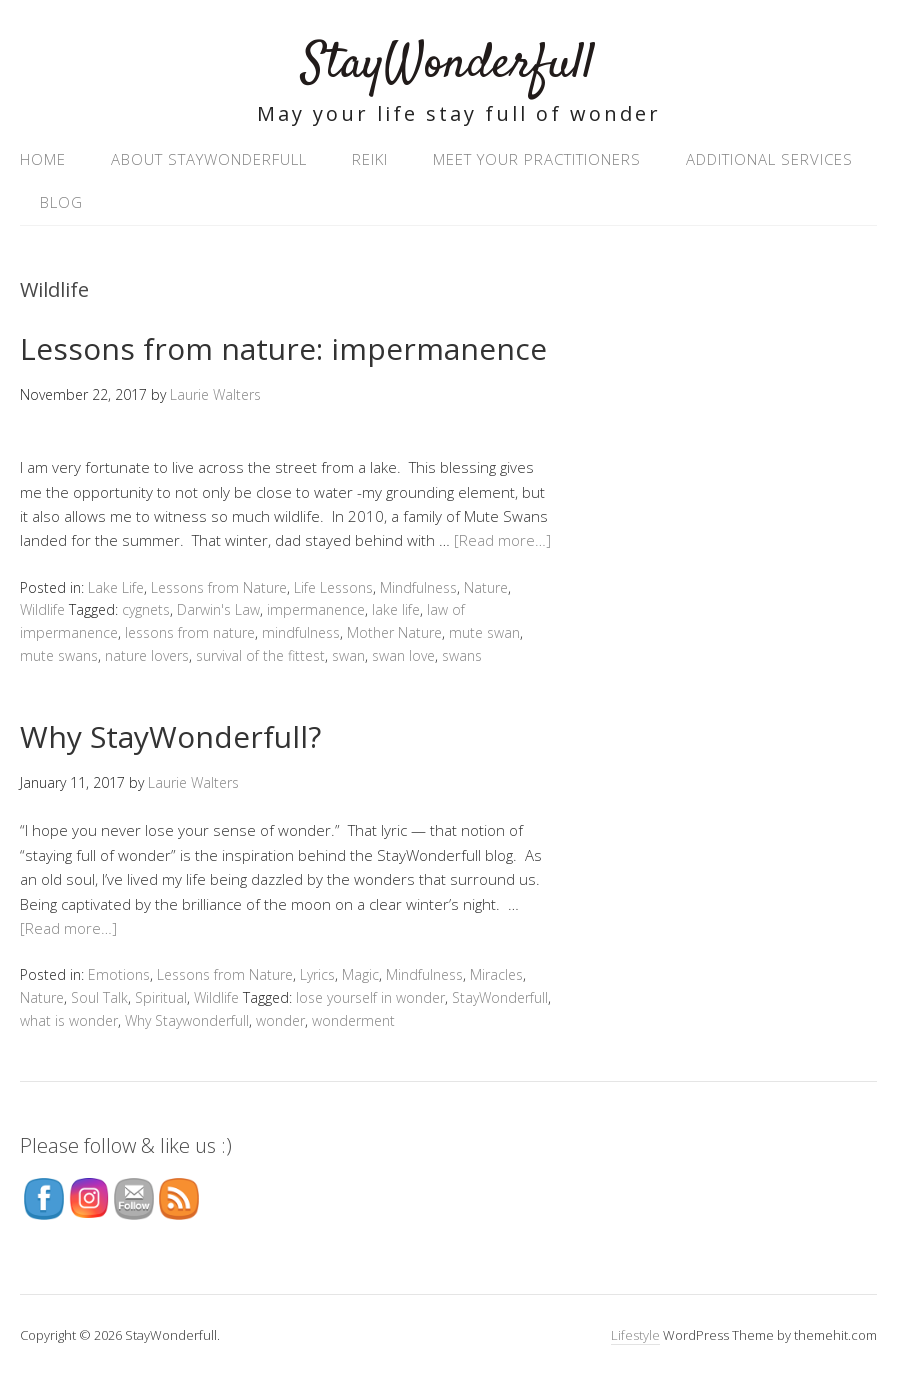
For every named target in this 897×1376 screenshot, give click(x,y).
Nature (486, 587)
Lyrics (317, 974)
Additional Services (769, 159)
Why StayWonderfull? (170, 736)
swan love (403, 655)
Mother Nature (394, 632)
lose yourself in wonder (370, 997)
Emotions (119, 974)
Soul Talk (99, 997)
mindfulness (301, 632)
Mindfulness (418, 587)
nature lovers (147, 655)
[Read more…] (502, 540)
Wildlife (42, 609)
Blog (61, 202)
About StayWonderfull (209, 159)
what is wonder (69, 1020)
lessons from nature (190, 632)
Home (43, 159)
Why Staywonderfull (187, 1020)
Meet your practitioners (537, 159)
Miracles (496, 974)
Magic (360, 974)
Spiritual (161, 997)
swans (462, 655)
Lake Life (116, 587)
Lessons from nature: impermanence (283, 348)
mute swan (484, 632)
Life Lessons (333, 587)
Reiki (370, 159)
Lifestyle (635, 1335)
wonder (280, 1020)
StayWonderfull (448, 64)
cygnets (146, 609)
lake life (396, 609)
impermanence (316, 609)
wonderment (353, 1020)
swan (348, 655)
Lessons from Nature (219, 587)
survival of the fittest (260, 655)
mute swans (59, 655)
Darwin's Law (218, 609)
